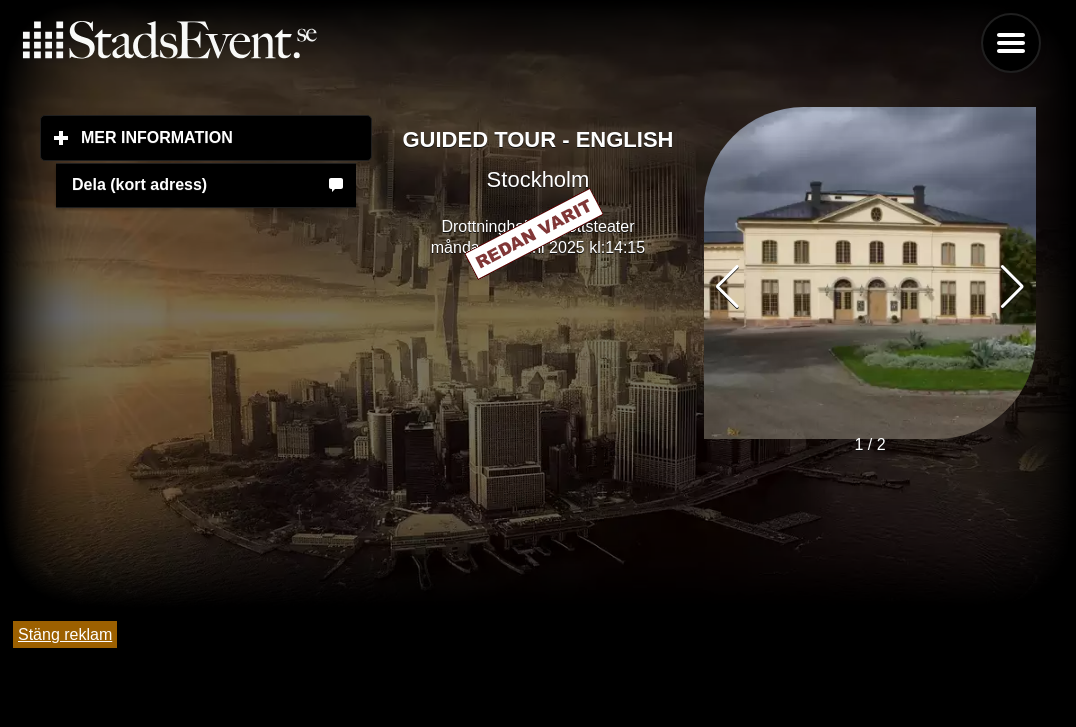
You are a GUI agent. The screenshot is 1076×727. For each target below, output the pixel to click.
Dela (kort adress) (139, 184)
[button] (1012, 287)
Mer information (226, 137)
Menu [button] (1011, 43)
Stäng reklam (65, 634)
